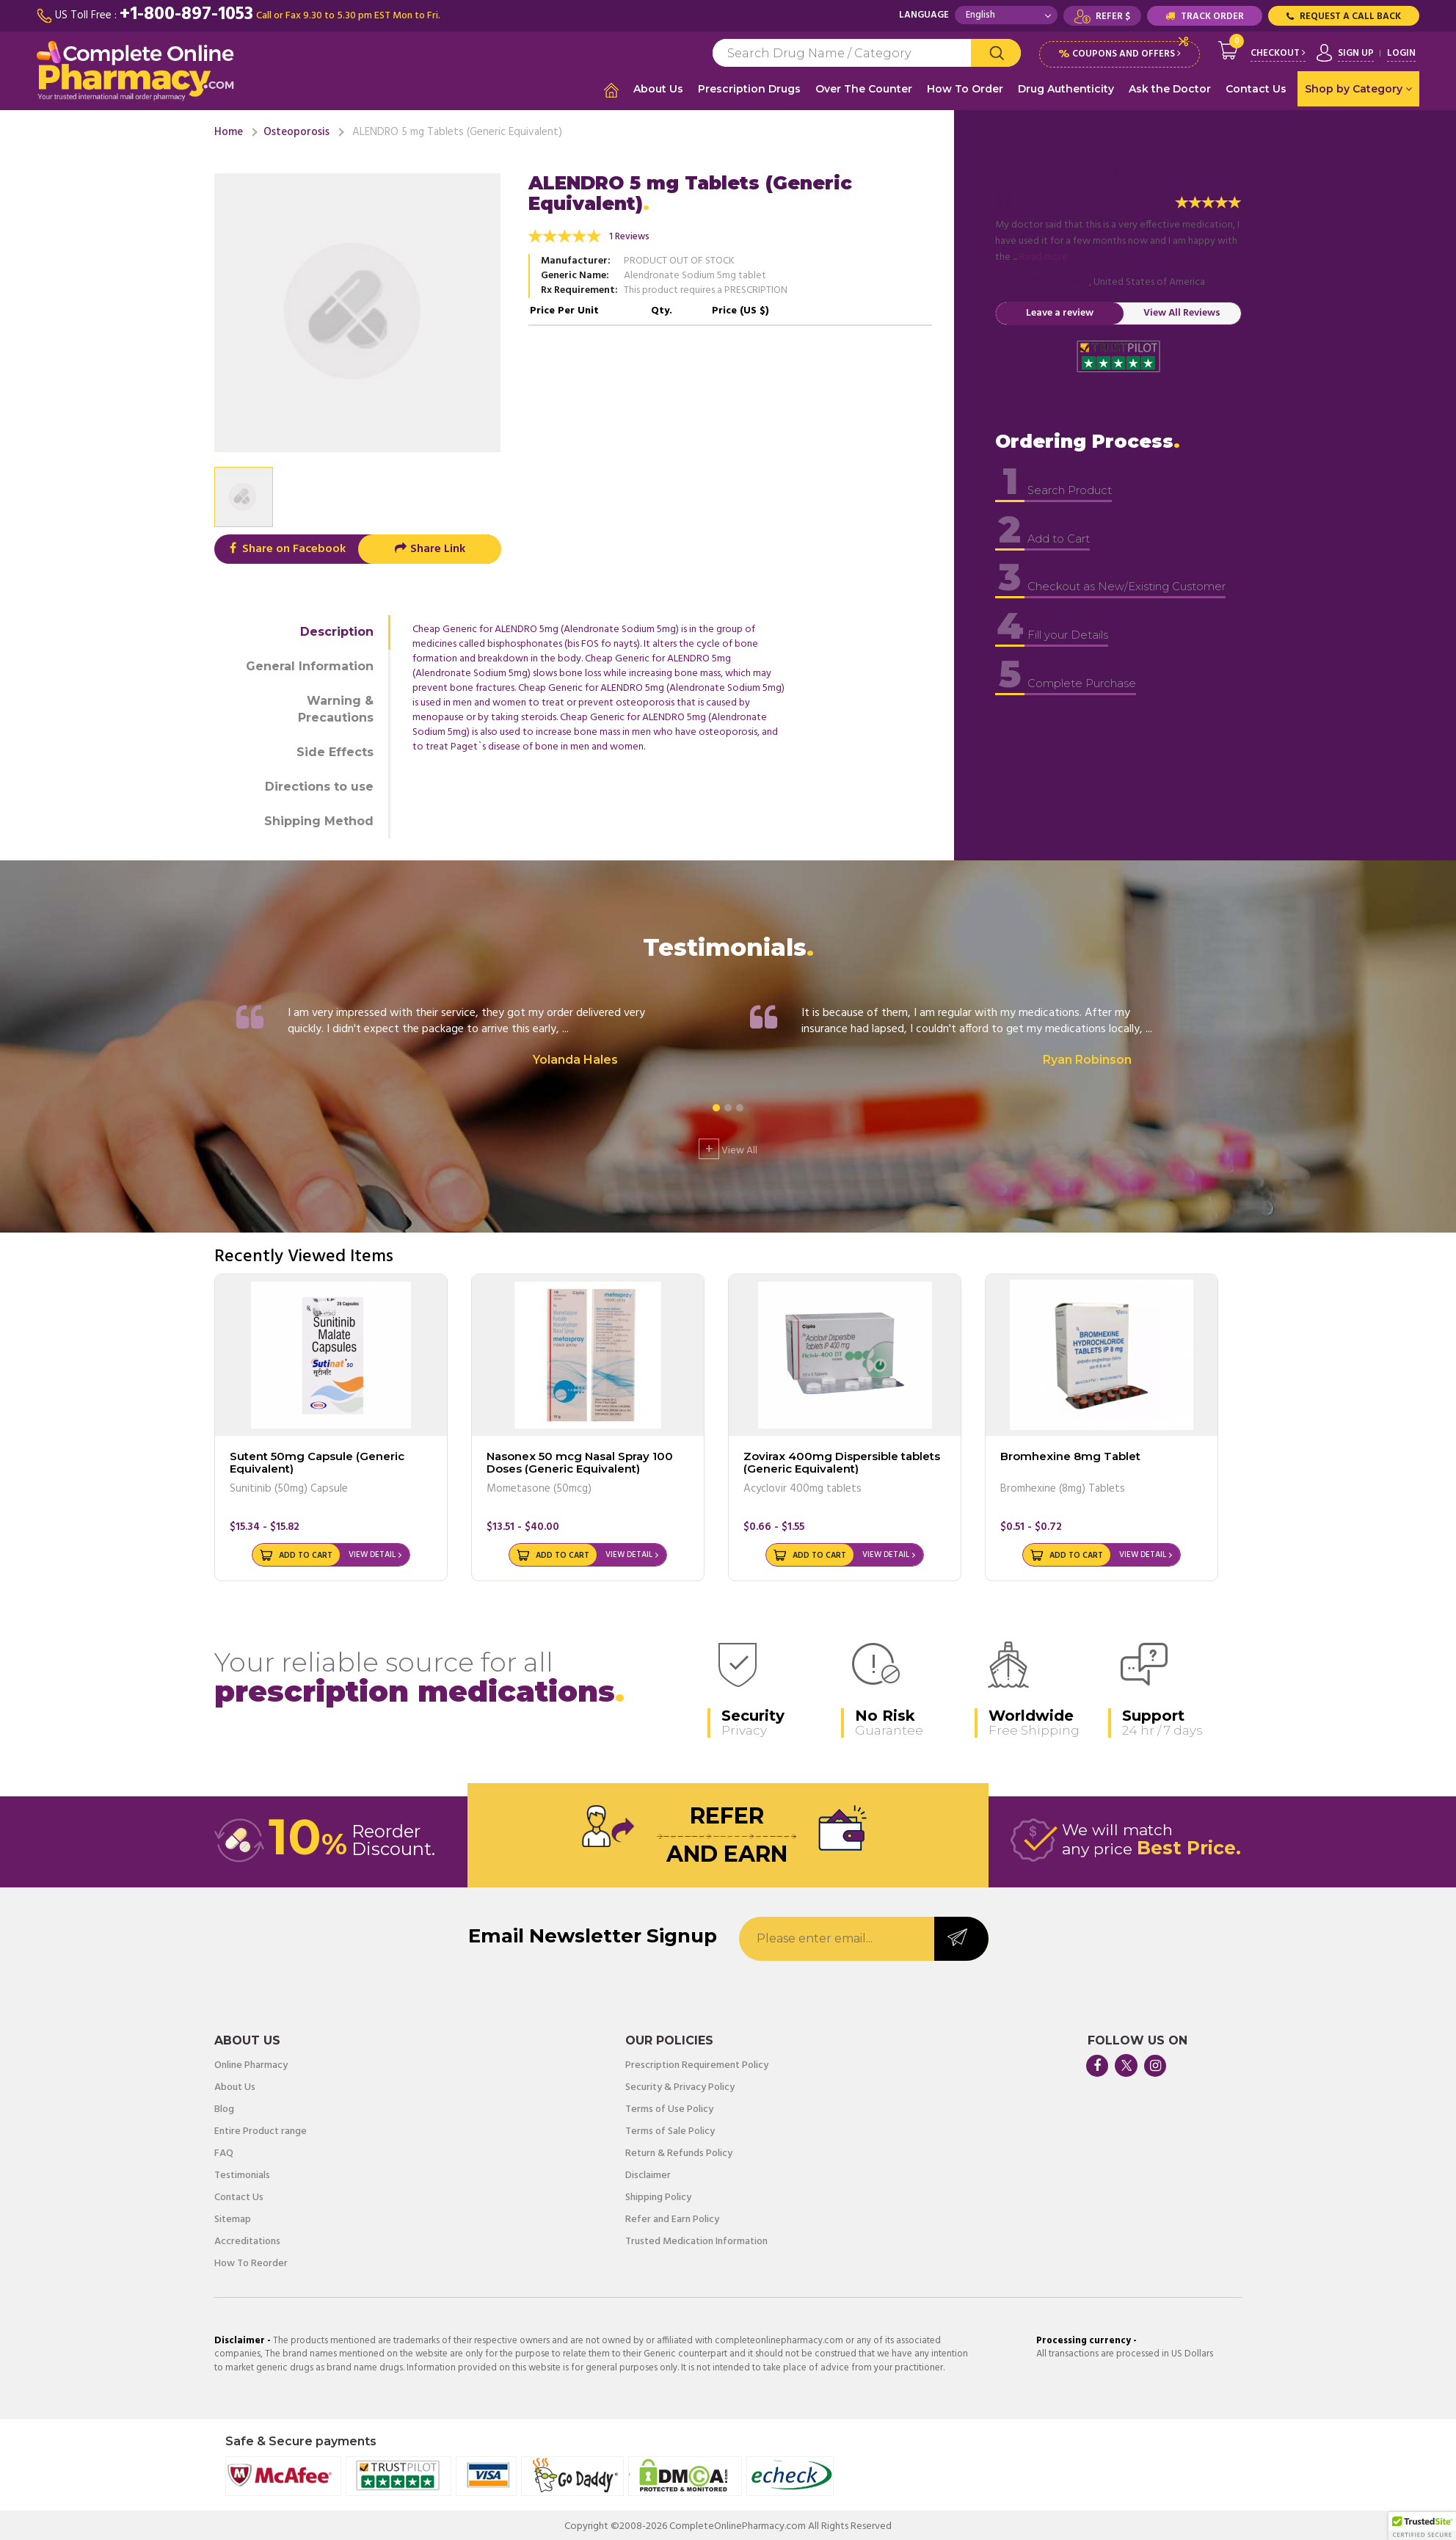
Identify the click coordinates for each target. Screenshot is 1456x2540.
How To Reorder (251, 2261)
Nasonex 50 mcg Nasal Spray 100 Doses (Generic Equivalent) (580, 1459)
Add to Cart (305, 1553)
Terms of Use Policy (669, 2107)
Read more (1043, 254)
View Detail (372, 1552)
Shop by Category (1358, 88)
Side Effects (335, 749)
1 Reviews (629, 234)
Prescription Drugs (749, 88)
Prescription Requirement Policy (696, 2062)
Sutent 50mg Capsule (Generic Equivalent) (317, 1459)
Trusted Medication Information (696, 2239)
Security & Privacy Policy (680, 2085)
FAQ (223, 2151)
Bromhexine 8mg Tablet (1070, 1453)
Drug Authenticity (1066, 88)
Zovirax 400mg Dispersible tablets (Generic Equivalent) (841, 1459)
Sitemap (232, 2217)
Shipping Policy (658, 2195)
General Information (310, 664)
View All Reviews (1181, 310)
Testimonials (242, 2173)
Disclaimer (648, 2173)
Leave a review (1059, 310)
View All (728, 1146)
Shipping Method (319, 818)
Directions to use (319, 784)
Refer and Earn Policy (672, 2217)
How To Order (965, 88)
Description (337, 629)
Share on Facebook (286, 546)
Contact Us (1256, 88)
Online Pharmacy (251, 2062)
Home (228, 129)
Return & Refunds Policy (678, 2151)
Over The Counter (863, 88)
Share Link (429, 546)
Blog (224, 2107)
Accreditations (247, 2239)
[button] (1422, 2526)
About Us (658, 88)
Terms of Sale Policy (670, 2129)
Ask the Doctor (1170, 88)
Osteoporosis (296, 129)
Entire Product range (260, 2129)
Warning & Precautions (336, 706)
